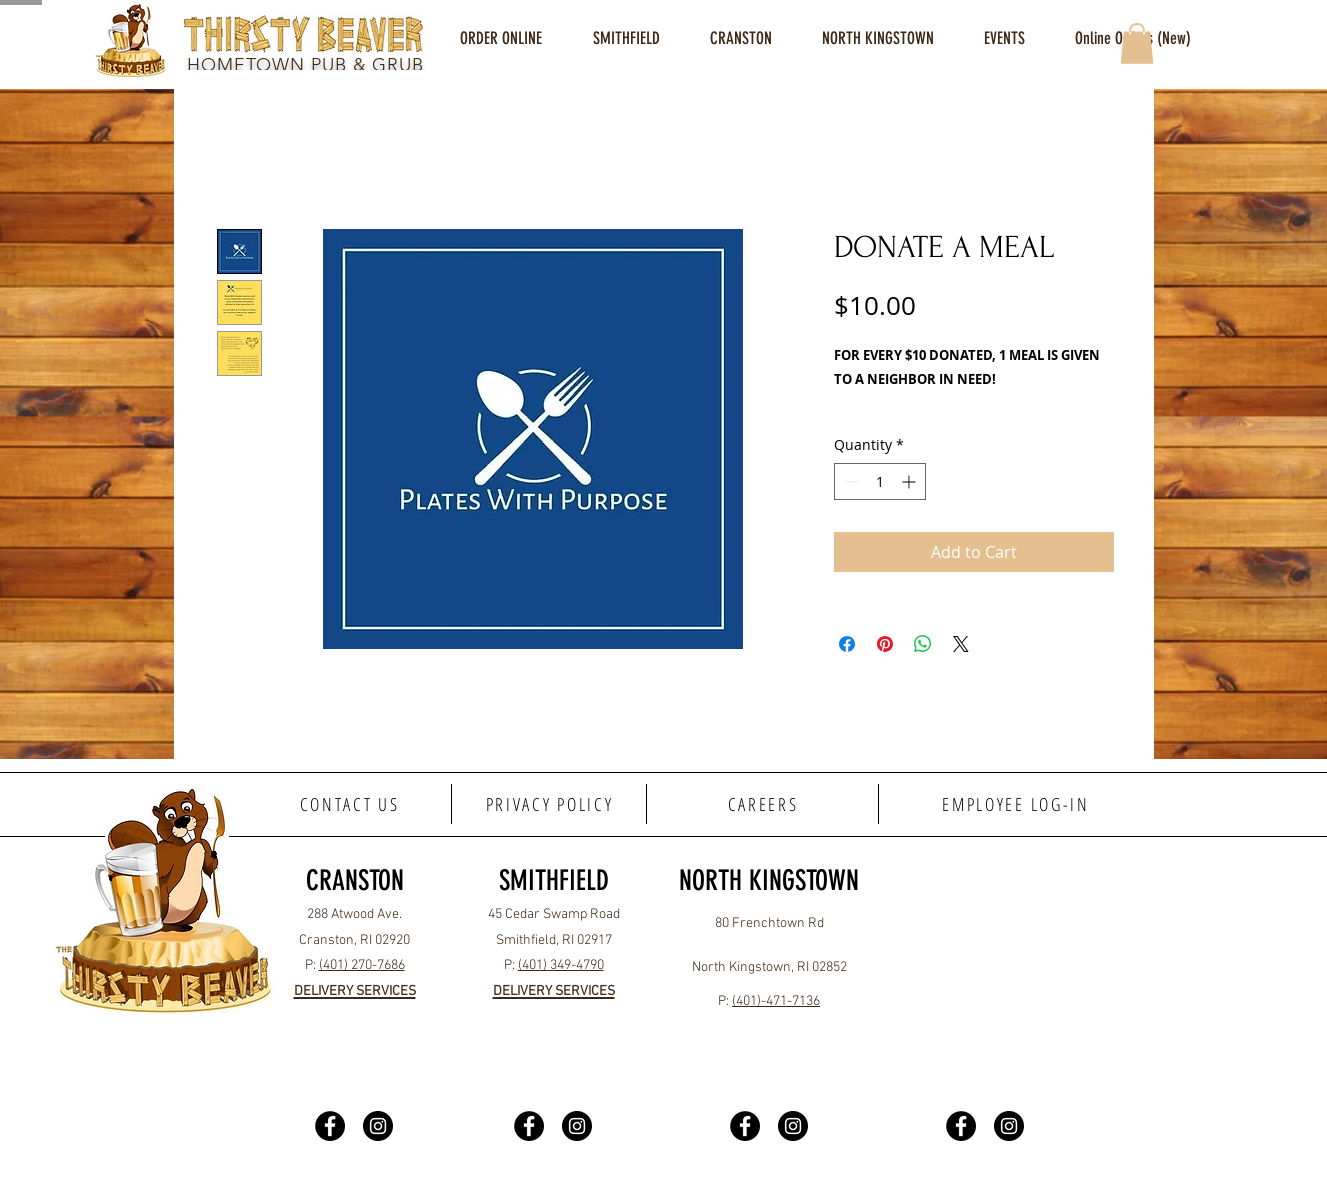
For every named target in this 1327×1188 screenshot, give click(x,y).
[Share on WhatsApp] (923, 644)
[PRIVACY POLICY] (550, 804)
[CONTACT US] (350, 804)
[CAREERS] (764, 804)
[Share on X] (961, 644)
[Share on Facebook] (847, 644)
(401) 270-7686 (362, 965)
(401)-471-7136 (776, 1001)
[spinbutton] (880, 481)
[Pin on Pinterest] (885, 644)
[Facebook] (330, 1126)
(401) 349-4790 (561, 965)
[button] (626, 38)
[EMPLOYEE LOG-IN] (1016, 804)
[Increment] (910, 481)
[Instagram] (378, 1126)
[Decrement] (849, 481)
